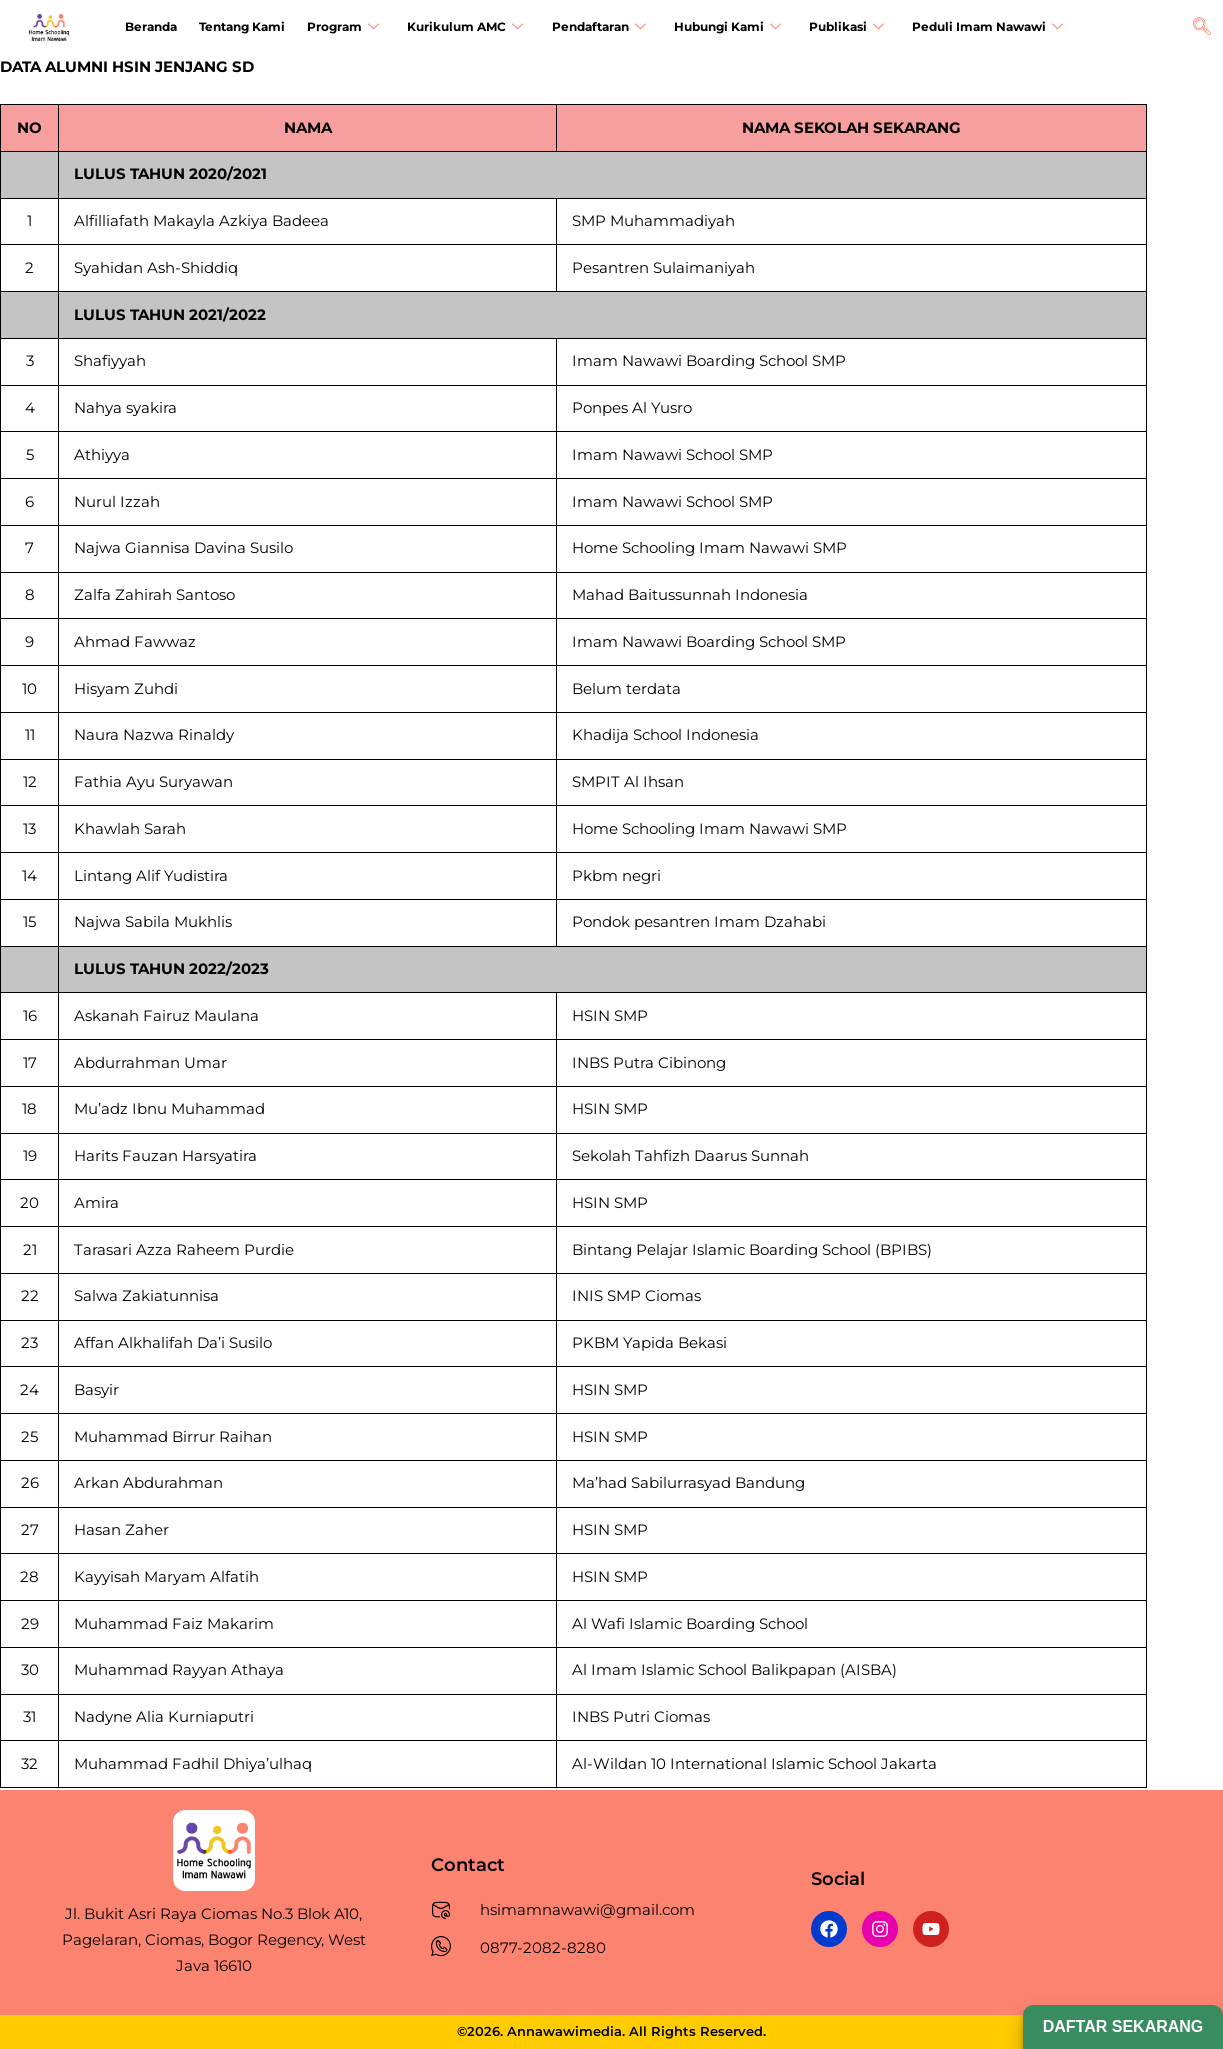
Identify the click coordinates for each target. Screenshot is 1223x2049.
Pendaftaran (589, 28)
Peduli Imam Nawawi (971, 28)
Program (338, 28)
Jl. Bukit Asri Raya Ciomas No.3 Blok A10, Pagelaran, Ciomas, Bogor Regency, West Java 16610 (214, 1938)
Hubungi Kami (715, 28)
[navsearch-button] (1202, 28)
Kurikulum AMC (458, 28)
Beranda (150, 27)
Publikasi (832, 28)
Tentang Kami (239, 27)
